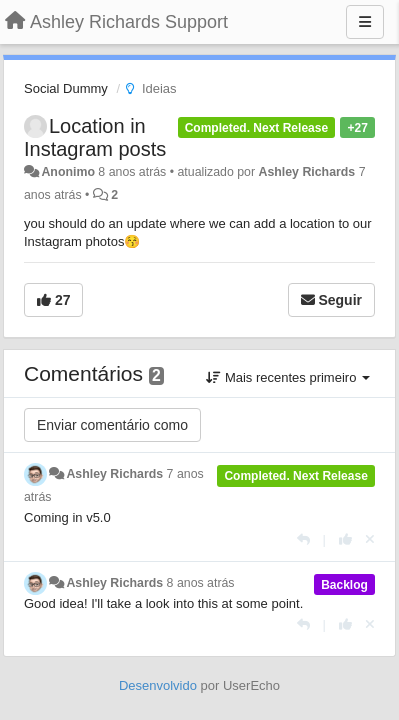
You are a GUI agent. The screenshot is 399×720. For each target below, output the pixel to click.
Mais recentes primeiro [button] (288, 377)
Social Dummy (66, 88)
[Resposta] (303, 539)
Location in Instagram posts (95, 137)
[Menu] (365, 22)
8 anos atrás (201, 583)
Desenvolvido (158, 685)
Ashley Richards (306, 172)
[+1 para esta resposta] (345, 539)
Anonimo (67, 172)
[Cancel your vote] (370, 539)
